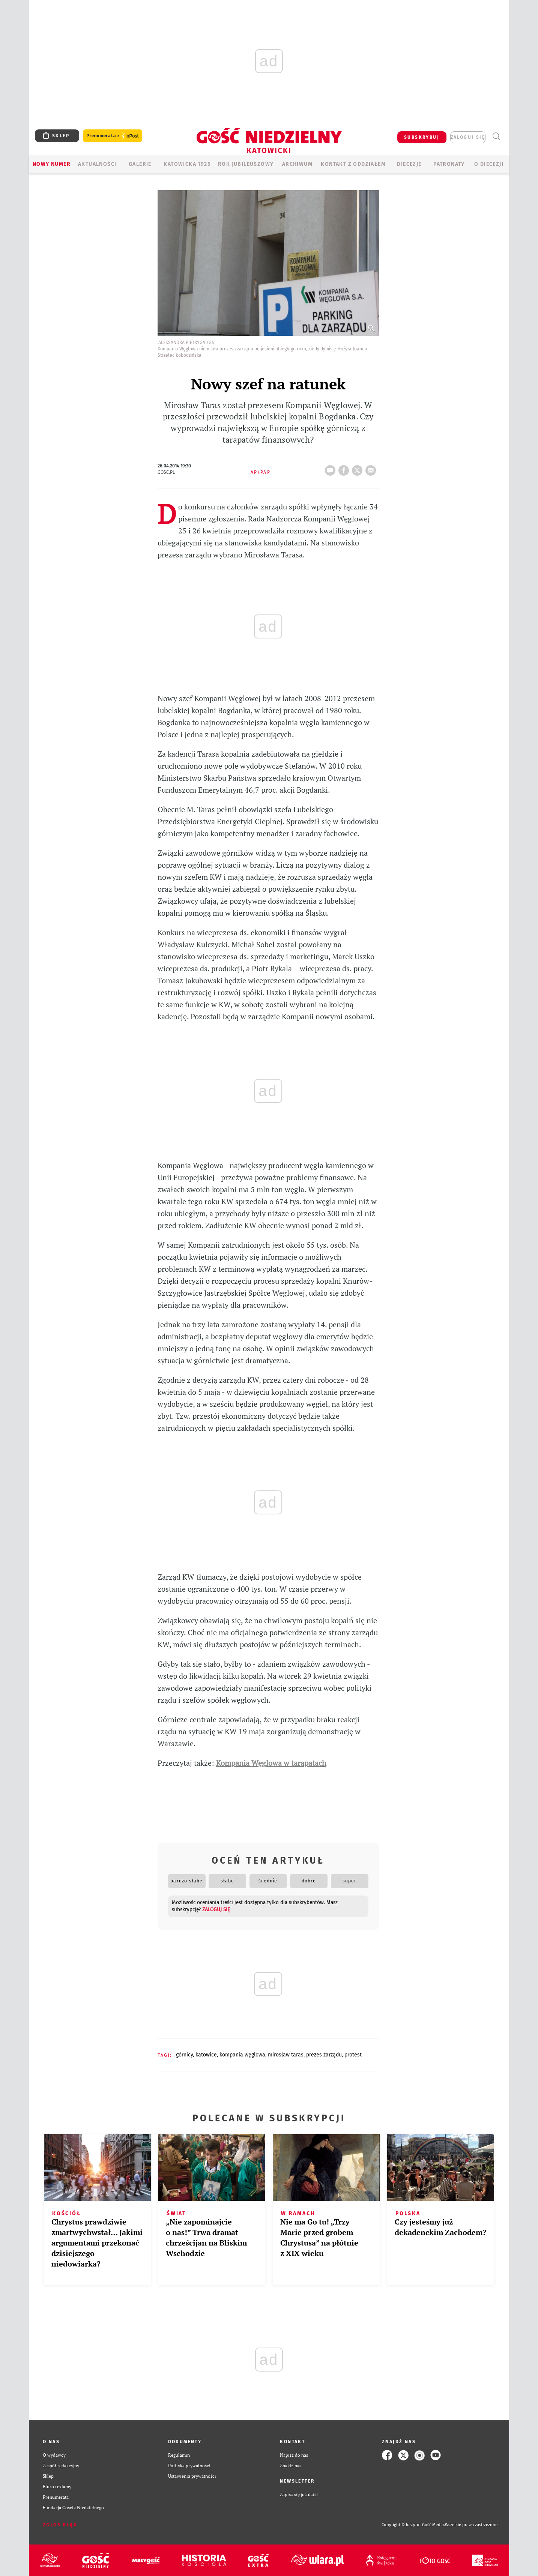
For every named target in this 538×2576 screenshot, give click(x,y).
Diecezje (409, 164)
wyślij (372, 468)
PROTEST (353, 2055)
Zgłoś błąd (60, 2525)
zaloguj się (468, 137)
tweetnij (358, 468)
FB (345, 468)
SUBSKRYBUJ (421, 137)
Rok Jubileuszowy (246, 164)
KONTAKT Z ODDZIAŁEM (353, 164)
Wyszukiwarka (496, 136)
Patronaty (449, 164)
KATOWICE (206, 2055)
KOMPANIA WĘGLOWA (242, 2055)
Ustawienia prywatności (192, 2476)
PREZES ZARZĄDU (324, 2055)
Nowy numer (52, 164)
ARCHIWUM (297, 164)
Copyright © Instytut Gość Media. (413, 2524)
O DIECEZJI (488, 164)
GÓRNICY (184, 2055)
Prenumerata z (112, 136)
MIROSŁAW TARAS (286, 2055)
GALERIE (140, 164)
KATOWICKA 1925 (187, 164)
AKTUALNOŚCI (97, 164)
